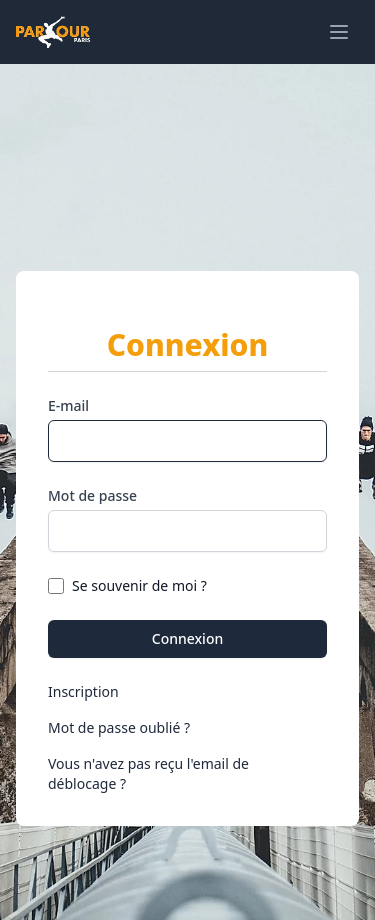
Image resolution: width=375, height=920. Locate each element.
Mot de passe (92, 495)
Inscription (83, 691)
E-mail (68, 405)
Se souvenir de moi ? (139, 585)
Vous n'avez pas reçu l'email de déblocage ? (148, 773)
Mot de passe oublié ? (119, 727)
